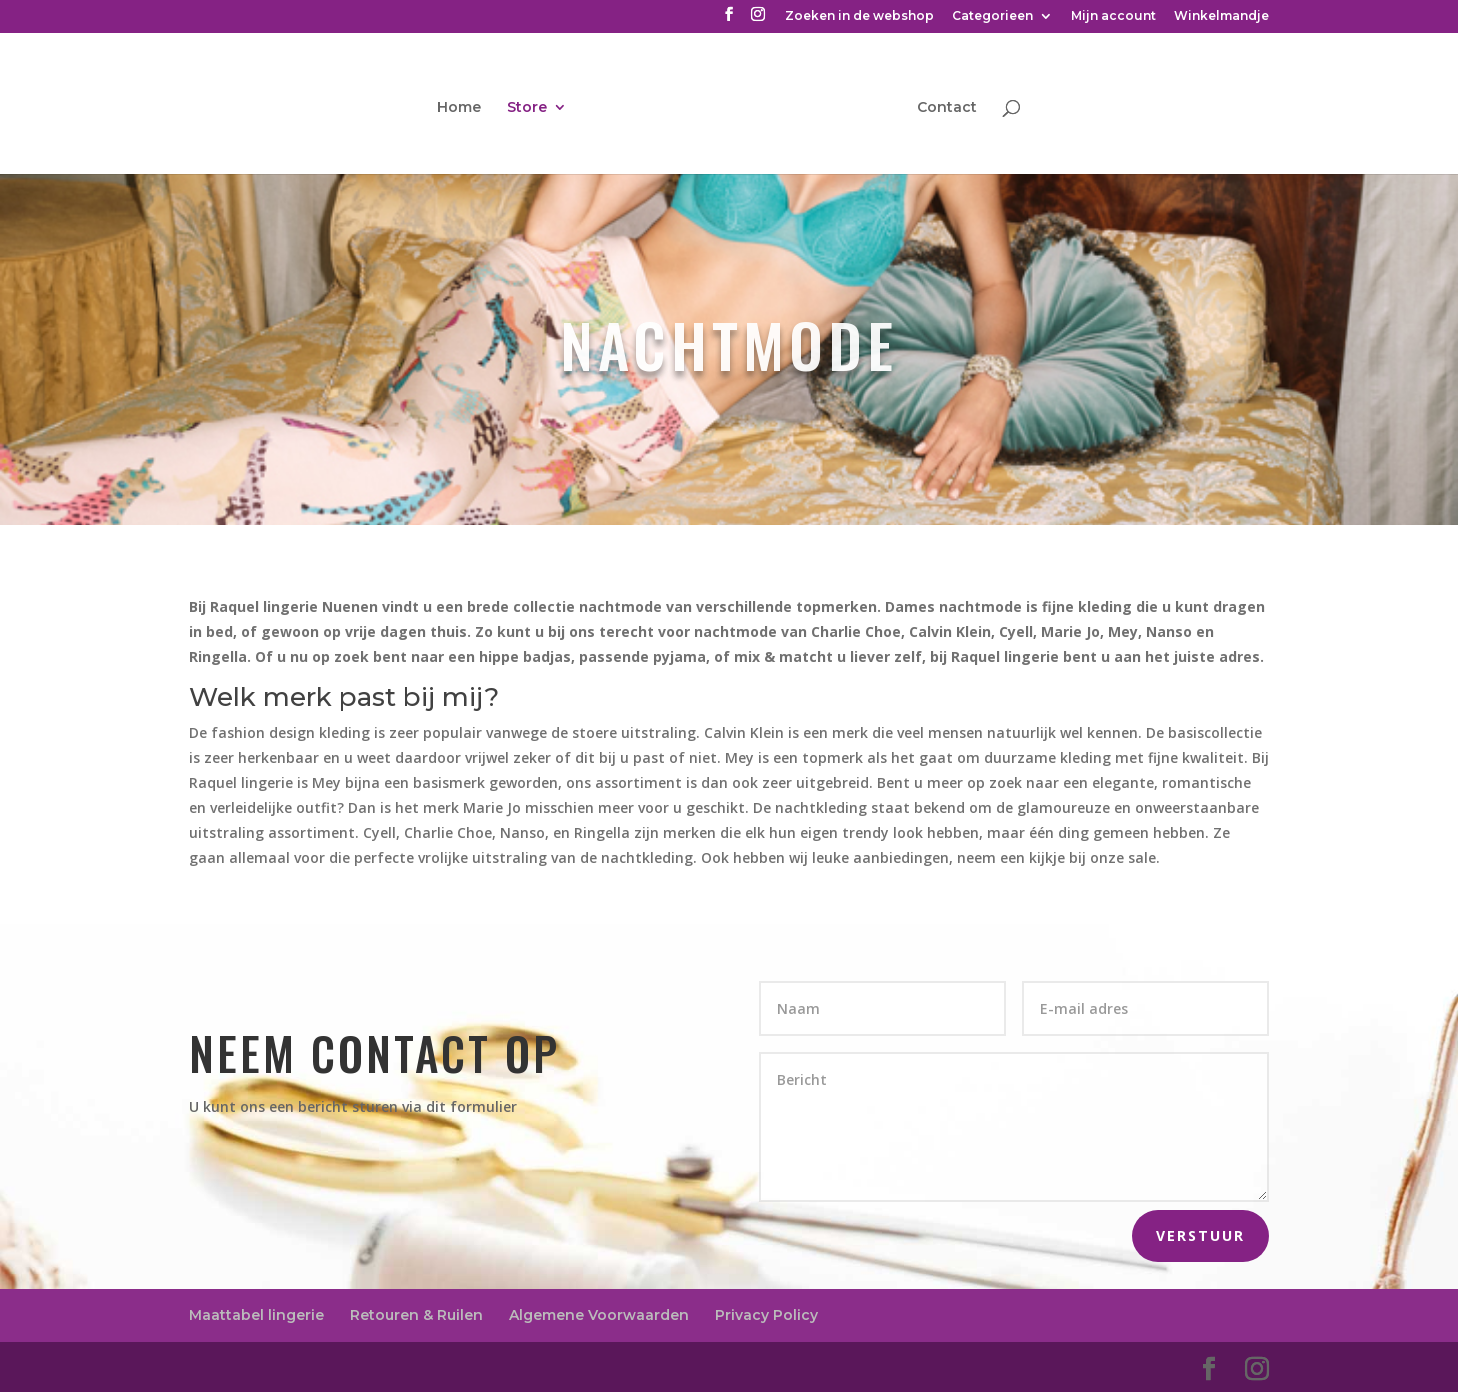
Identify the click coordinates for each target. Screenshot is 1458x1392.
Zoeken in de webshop (859, 16)
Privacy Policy (766, 1315)
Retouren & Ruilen (416, 1315)
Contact (947, 108)
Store (527, 108)
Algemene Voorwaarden (599, 1315)
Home (459, 108)
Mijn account (1113, 16)
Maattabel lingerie (256, 1315)
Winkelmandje (1221, 16)
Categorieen (992, 16)
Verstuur (1200, 1235)
